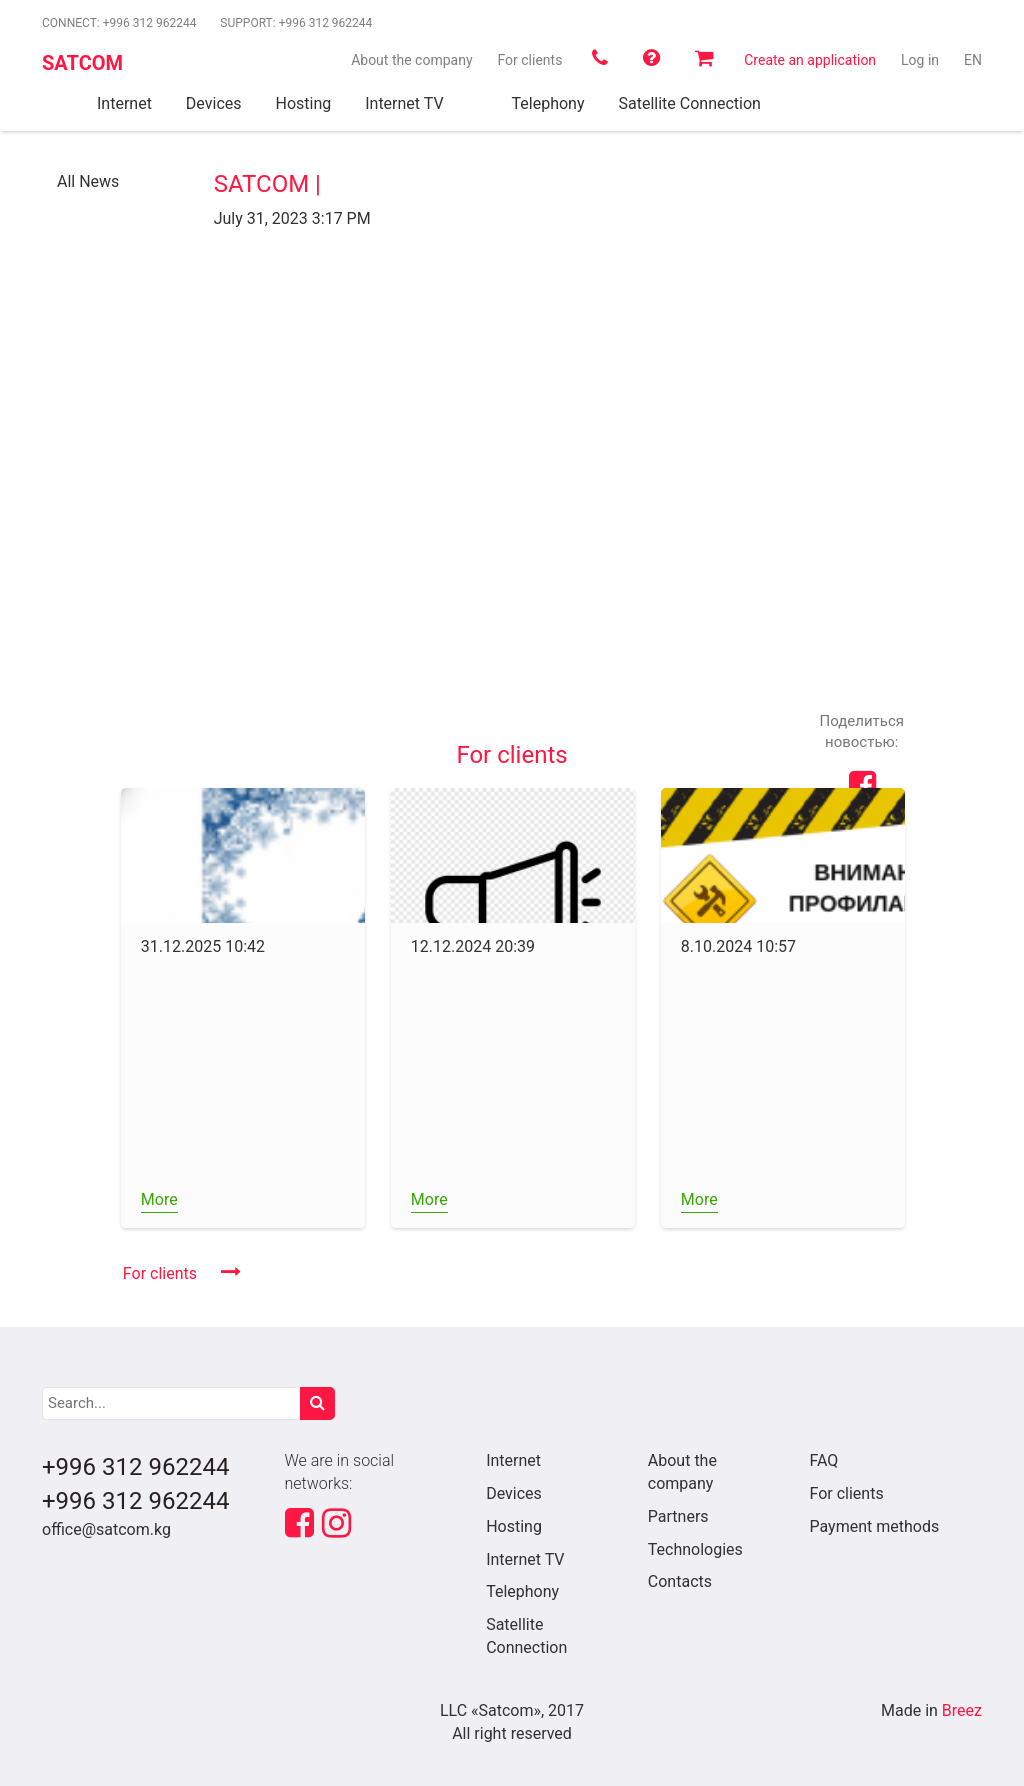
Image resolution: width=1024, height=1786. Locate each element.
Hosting (514, 1526)
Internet (513, 1460)
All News (88, 181)
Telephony (522, 1591)
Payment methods (874, 1526)
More (159, 1199)
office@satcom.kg (106, 1529)
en (973, 60)
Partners (678, 1516)
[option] (243, 1008)
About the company (411, 60)
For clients (529, 60)
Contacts (680, 1581)
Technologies (695, 1549)
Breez (962, 1710)
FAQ (823, 1460)
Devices (514, 1493)
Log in (920, 60)
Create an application (810, 60)
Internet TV (525, 1559)
